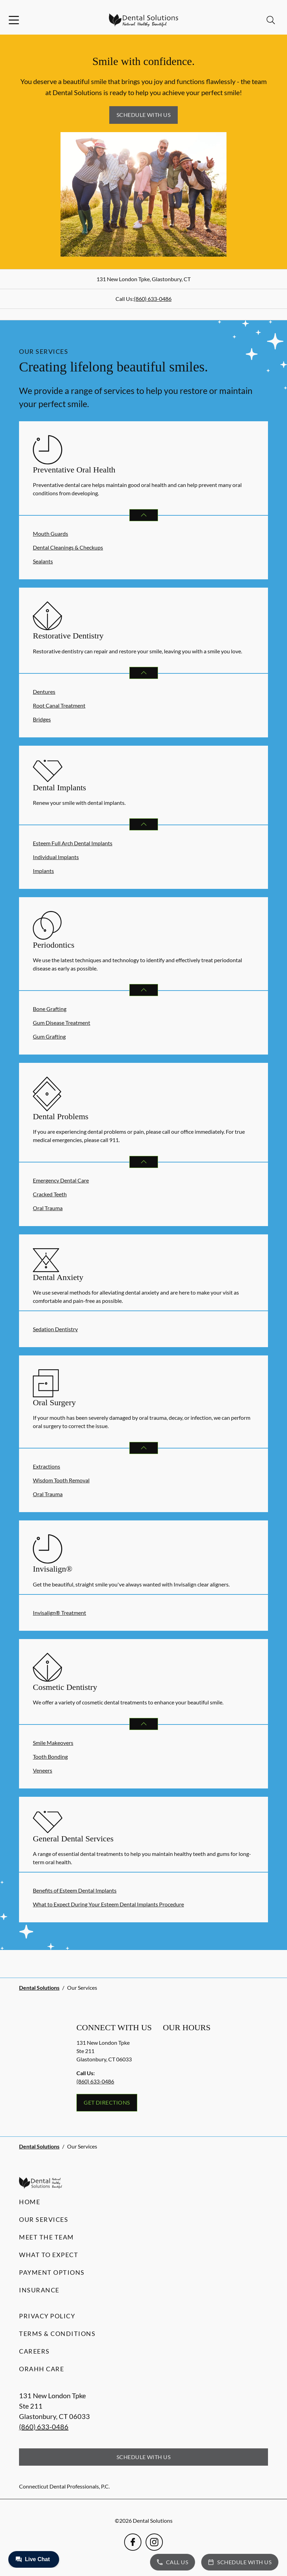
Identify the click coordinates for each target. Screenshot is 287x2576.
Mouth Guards (50, 533)
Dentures (44, 691)
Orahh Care (41, 2369)
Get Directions (107, 2102)
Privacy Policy (47, 2316)
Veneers (42, 1770)
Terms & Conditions (57, 2333)
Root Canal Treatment (59, 705)
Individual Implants (56, 857)
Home (29, 2202)
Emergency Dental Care (61, 1180)
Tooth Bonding (50, 1756)
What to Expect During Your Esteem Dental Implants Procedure (108, 1904)
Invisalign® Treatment (59, 1612)
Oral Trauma (48, 1208)
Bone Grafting (49, 1008)
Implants (43, 870)
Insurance (39, 2290)
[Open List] (143, 515)
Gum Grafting (49, 1036)
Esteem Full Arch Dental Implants (72, 843)
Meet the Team (46, 2237)
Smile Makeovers (53, 1742)
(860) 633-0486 (153, 298)
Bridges (42, 719)
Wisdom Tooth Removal (61, 1480)
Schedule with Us (144, 114)
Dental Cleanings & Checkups (68, 547)
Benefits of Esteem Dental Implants (75, 1890)
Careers (34, 2351)
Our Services (43, 2219)
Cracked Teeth (50, 1194)
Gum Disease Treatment (61, 1022)
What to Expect (48, 2254)
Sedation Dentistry (55, 1329)
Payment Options (52, 2272)
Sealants (43, 561)
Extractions (46, 1466)
